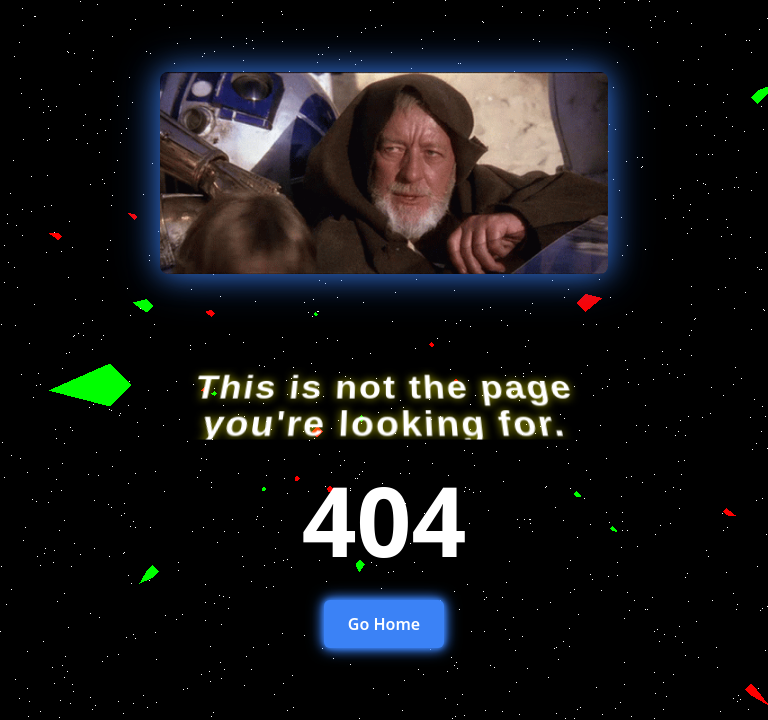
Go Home (384, 624)
